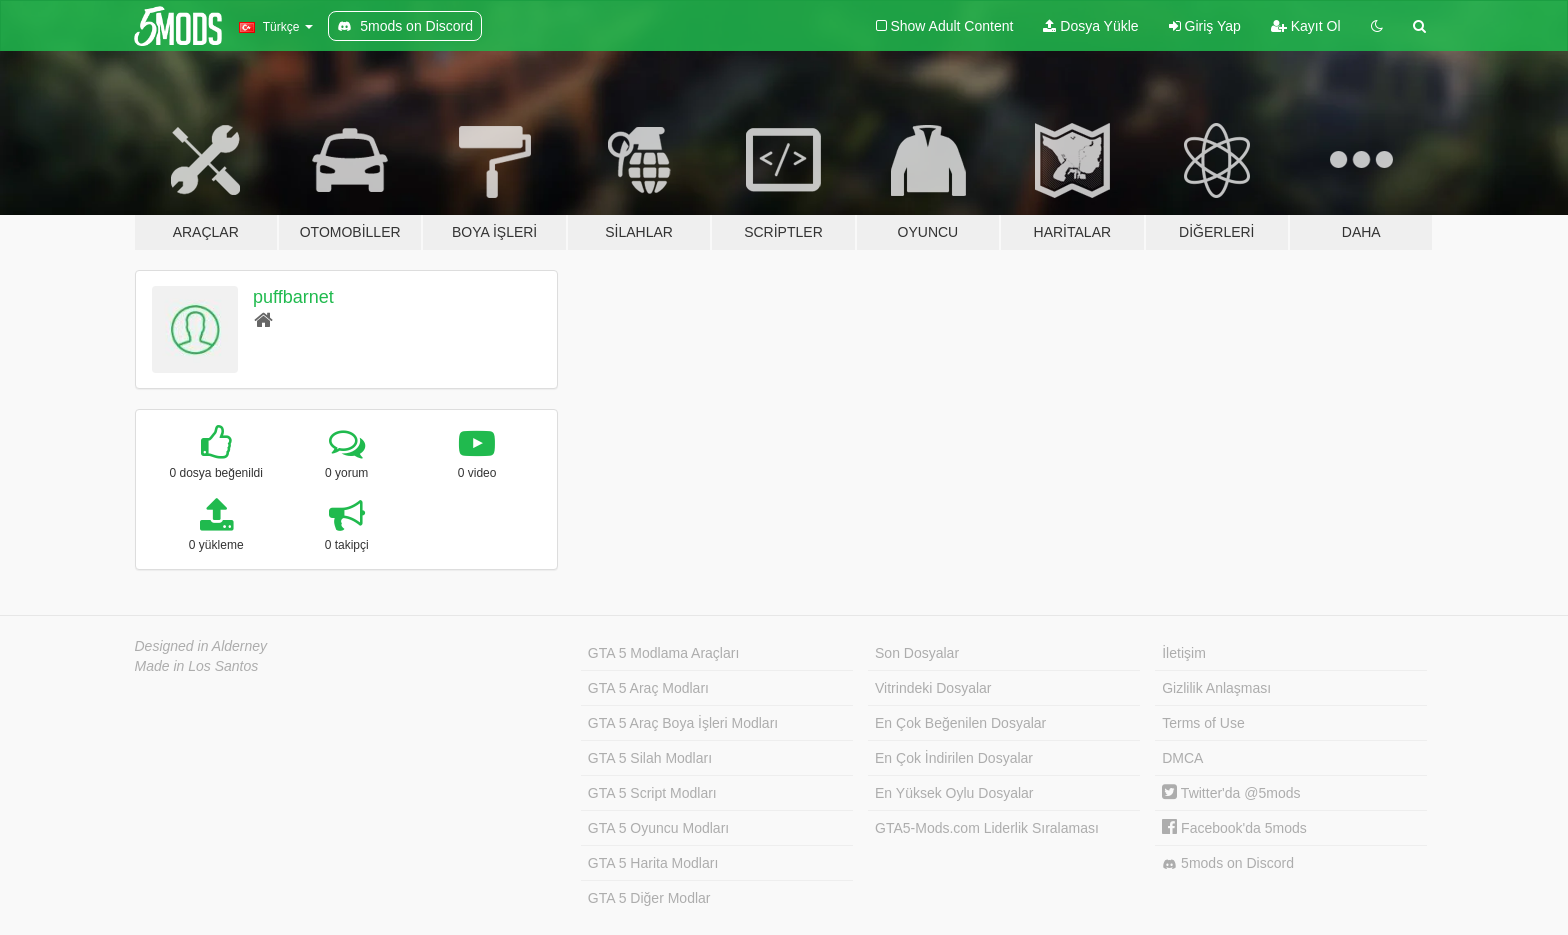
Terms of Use (1203, 723)
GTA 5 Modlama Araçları (663, 653)
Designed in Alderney (201, 646)
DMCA (1182, 758)
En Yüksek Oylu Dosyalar (954, 793)
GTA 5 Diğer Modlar (649, 898)
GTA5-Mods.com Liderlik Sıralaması (987, 828)
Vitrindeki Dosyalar (933, 688)
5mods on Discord (1228, 863)
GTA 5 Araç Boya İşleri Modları (683, 723)
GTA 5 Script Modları (652, 793)
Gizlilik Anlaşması (1216, 688)
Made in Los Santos (197, 666)
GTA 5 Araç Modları (648, 688)
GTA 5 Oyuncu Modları (658, 828)
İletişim (1184, 653)
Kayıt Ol (1306, 26)
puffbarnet (293, 297)
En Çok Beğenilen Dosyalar (960, 723)
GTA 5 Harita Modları (653, 863)
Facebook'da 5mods (1234, 828)
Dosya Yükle (1090, 26)
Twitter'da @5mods (1231, 793)
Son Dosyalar (917, 653)
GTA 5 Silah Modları (650, 758)
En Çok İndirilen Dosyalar (954, 758)
